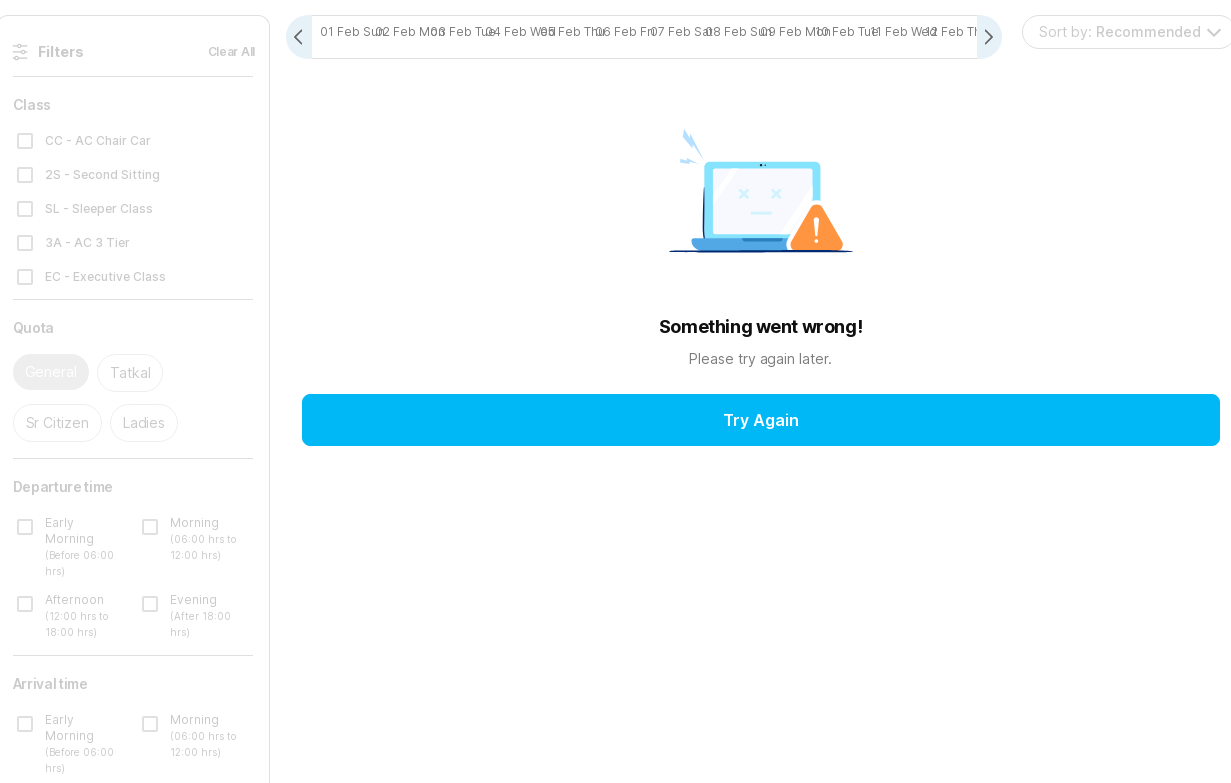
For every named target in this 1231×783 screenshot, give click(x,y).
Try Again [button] (761, 421)
